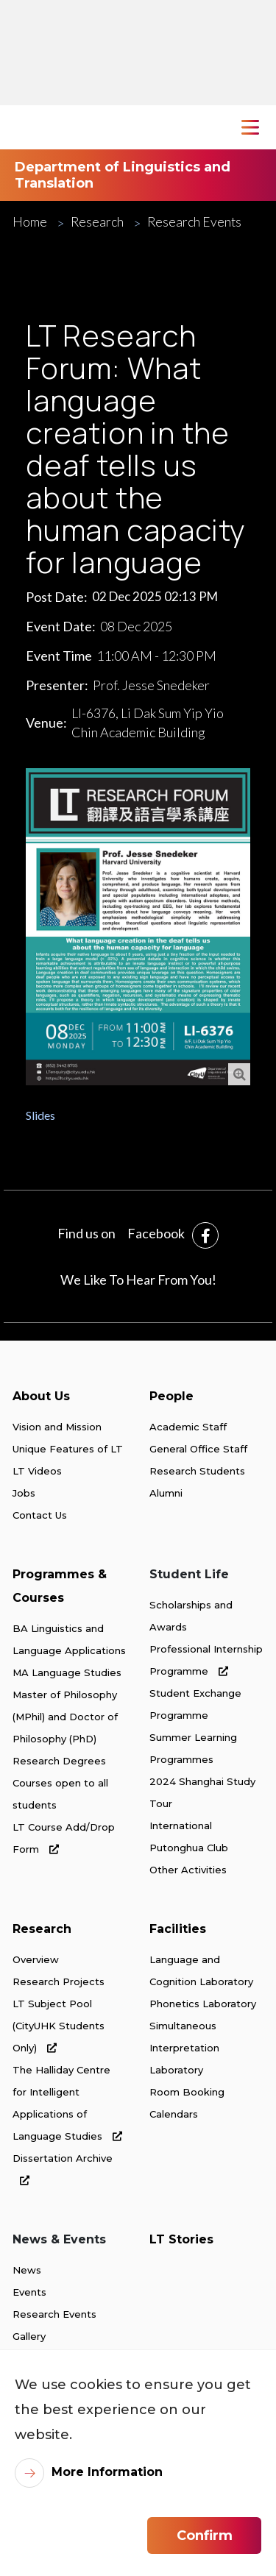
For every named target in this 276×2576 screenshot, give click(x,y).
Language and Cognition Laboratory (201, 1970)
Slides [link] (40, 1115)
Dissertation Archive (63, 2168)
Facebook (156, 1233)
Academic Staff (188, 1427)
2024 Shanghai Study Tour (202, 1792)
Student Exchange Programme (195, 1704)
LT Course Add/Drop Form (64, 1838)
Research (97, 222)
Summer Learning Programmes (193, 1748)
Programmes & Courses (60, 1586)
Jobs (24, 1493)
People (171, 1396)
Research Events (194, 222)
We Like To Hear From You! (138, 1279)
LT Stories (181, 2239)
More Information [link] (107, 2472)
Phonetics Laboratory (202, 2003)
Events (29, 2292)
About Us (41, 1396)
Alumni (166, 1493)
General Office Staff (198, 1449)
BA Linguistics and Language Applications (69, 1639)
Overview (36, 1959)
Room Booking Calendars (186, 2103)
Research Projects (59, 1981)
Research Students (197, 1471)
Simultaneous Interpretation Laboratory (184, 2048)
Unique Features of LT (68, 1449)
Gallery (29, 2336)
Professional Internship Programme (206, 1660)
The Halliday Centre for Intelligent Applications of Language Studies (67, 2103)
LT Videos (37, 1471)
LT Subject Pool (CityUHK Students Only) (59, 2026)
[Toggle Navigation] (250, 127)
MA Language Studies (67, 1672)
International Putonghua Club (188, 1836)
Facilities (177, 1929)
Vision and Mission (57, 1427)
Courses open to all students (60, 1794)
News (27, 2270)
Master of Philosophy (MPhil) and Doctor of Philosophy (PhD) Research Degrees (65, 1728)
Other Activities (188, 1870)
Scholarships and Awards (191, 1616)
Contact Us (40, 1515)
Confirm (205, 2535)
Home (30, 222)
